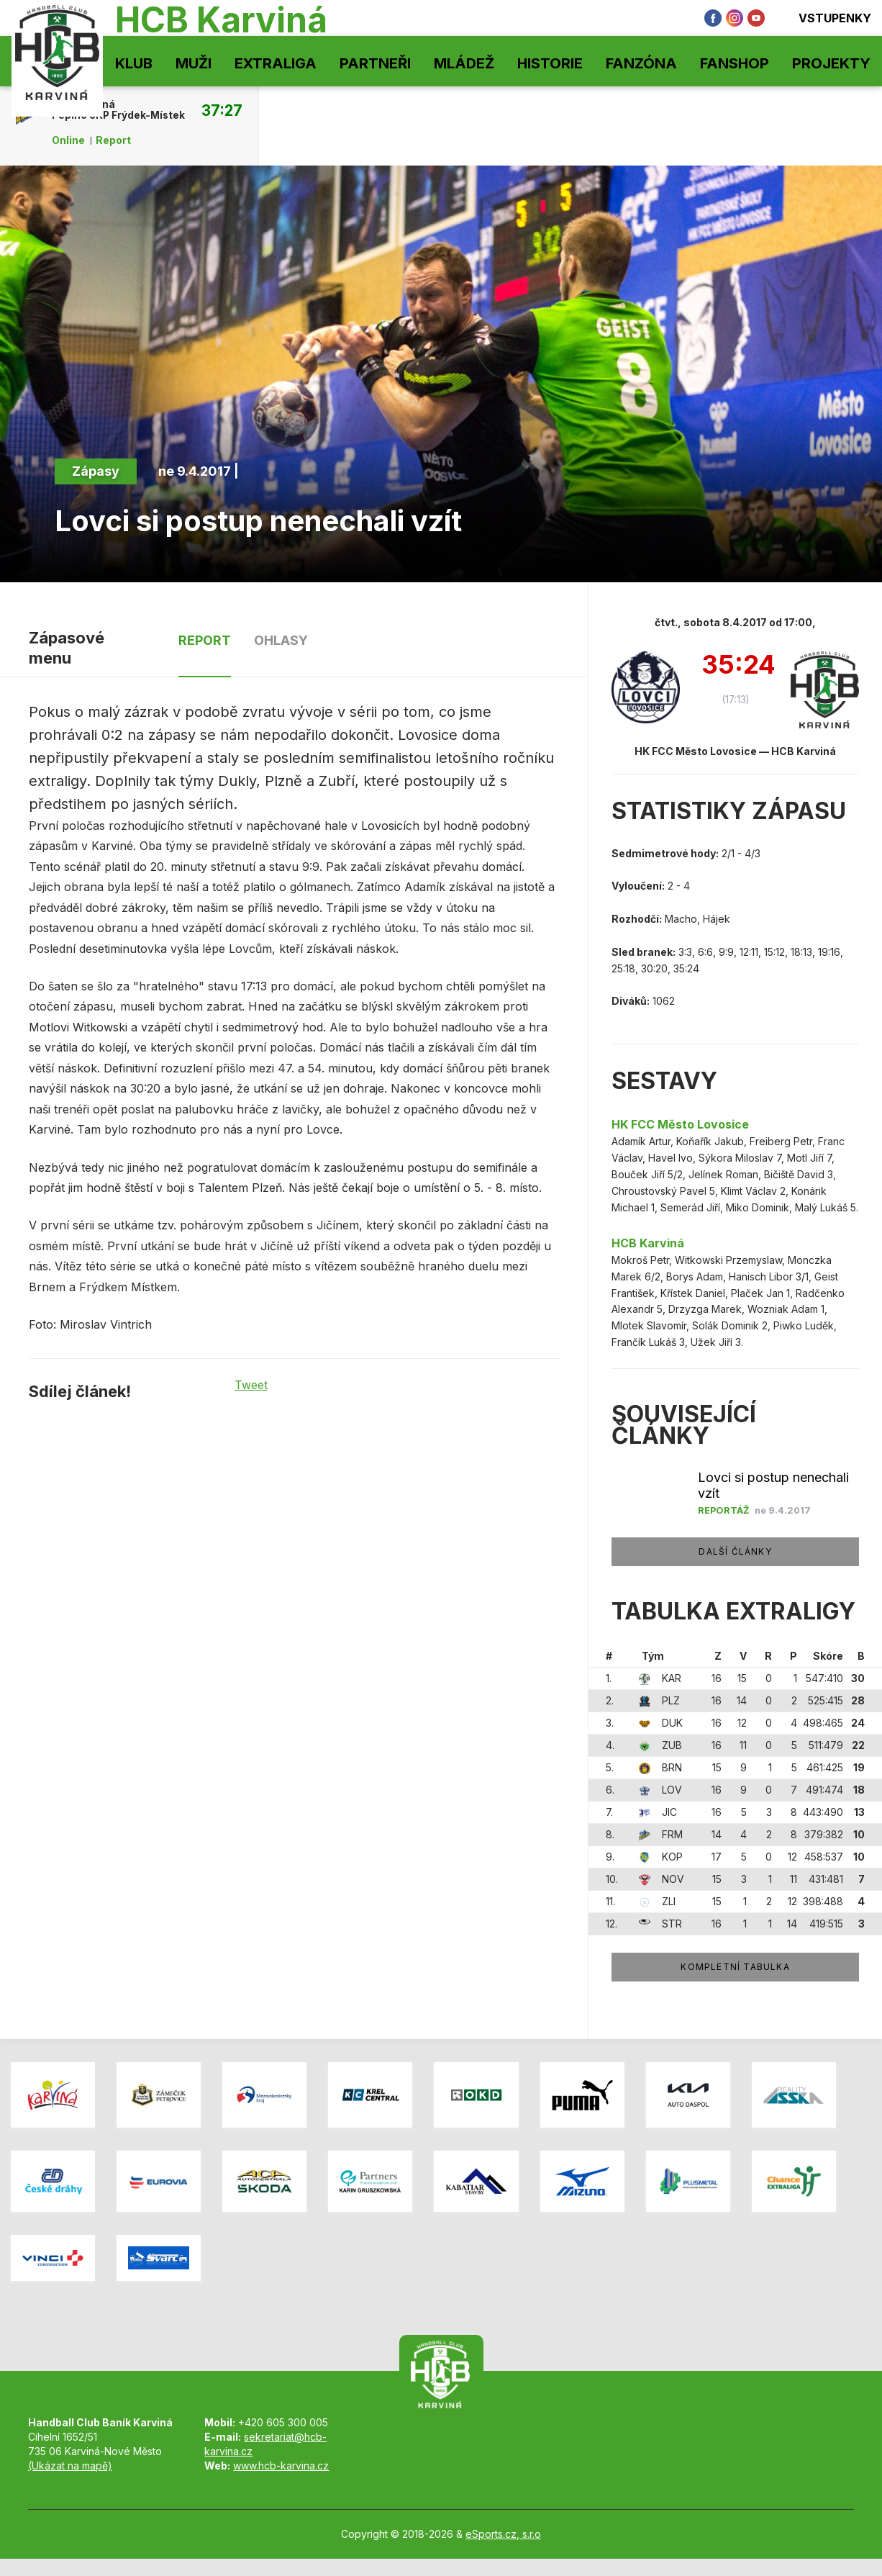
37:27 (221, 110)
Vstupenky (825, 18)
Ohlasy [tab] (281, 640)
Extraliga (276, 63)
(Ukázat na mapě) (70, 2465)
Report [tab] (204, 640)
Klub (134, 63)
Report (113, 140)
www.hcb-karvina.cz (281, 2465)
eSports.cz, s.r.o (503, 2534)
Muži (194, 63)
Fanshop (734, 63)
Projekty (831, 63)
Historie (550, 63)
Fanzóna (641, 63)
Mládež (464, 63)
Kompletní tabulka (735, 1966)
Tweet (251, 1385)
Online (68, 140)
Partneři (375, 63)
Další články (735, 1551)
